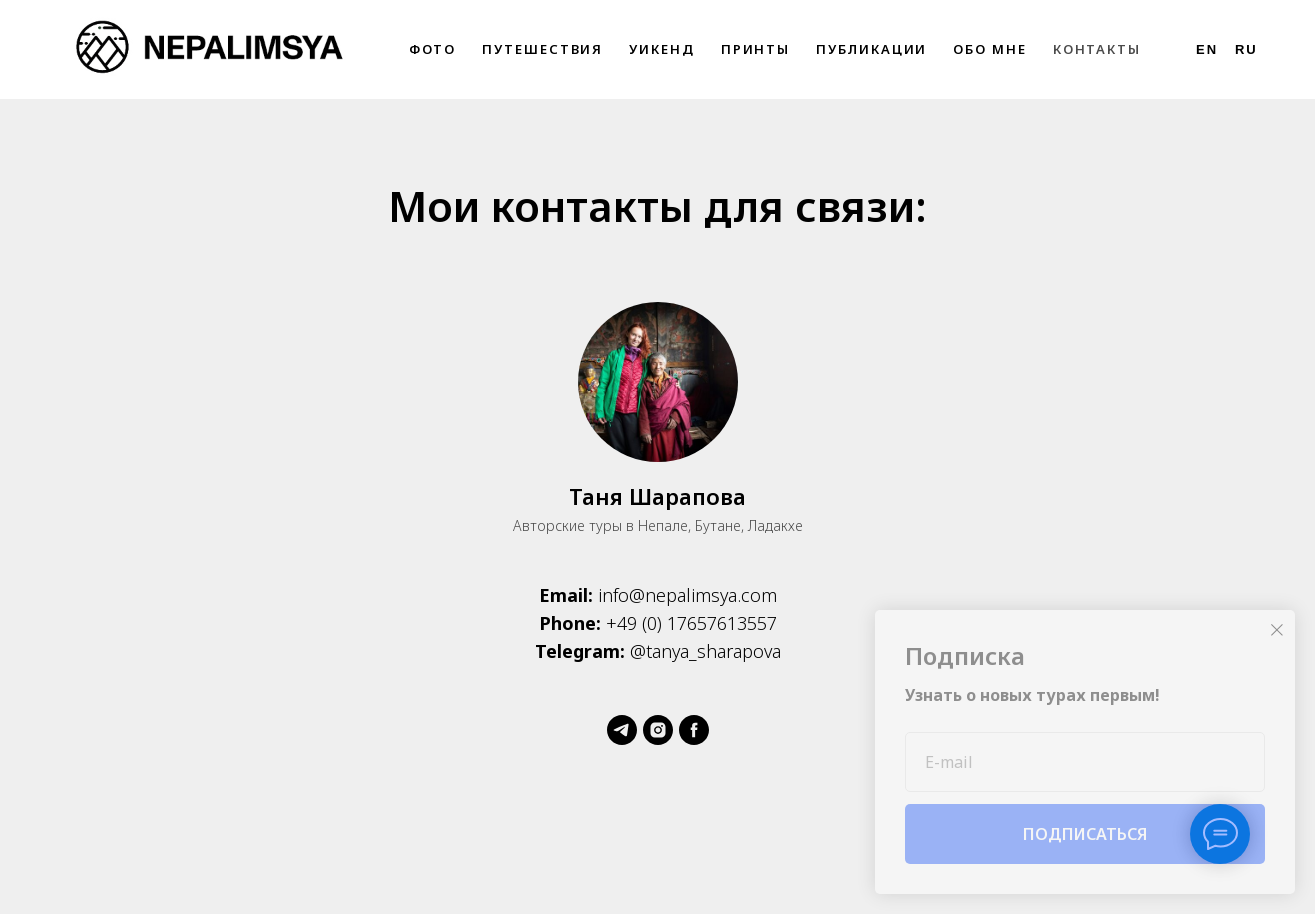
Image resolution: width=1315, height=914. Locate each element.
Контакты (1097, 49)
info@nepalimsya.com (687, 595)
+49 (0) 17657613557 (691, 623)
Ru (1246, 49)
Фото (433, 49)
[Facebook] (694, 730)
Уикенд (662, 49)
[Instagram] (658, 730)
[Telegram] (622, 730)
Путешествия (542, 49)
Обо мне (989, 49)
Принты (756, 49)
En (1207, 49)
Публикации (871, 49)
